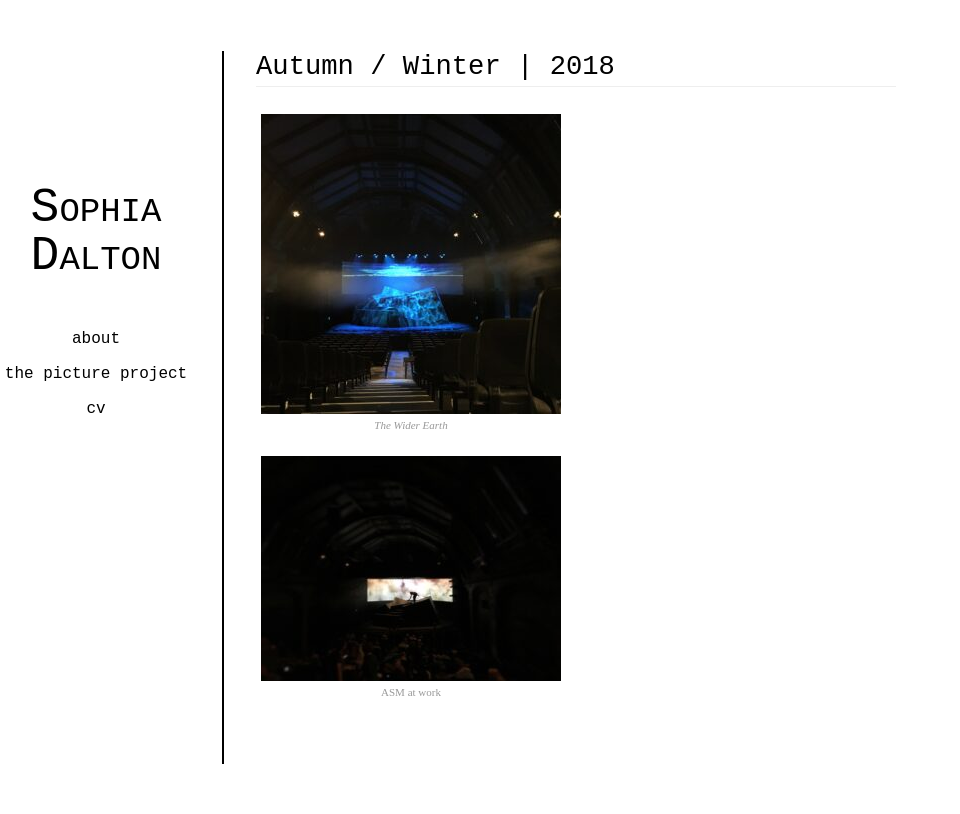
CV (95, 409)
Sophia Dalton (96, 230)
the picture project (96, 374)
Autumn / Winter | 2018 (435, 66)
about (96, 339)
